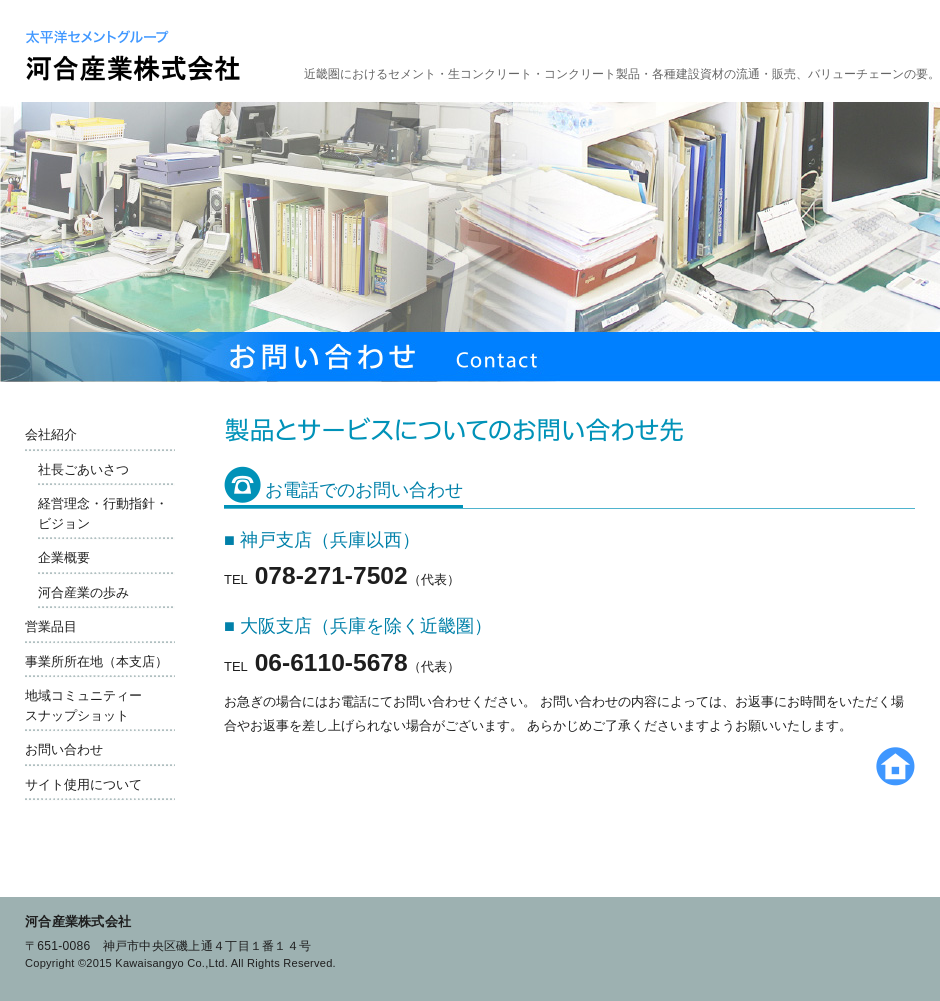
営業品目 (51, 626)
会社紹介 (51, 434)
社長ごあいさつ (83, 469)
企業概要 (64, 557)
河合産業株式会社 (78, 921)
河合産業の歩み (83, 592)
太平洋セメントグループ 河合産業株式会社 (133, 56)
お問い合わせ (64, 749)
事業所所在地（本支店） (96, 661)
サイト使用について (83, 784)
